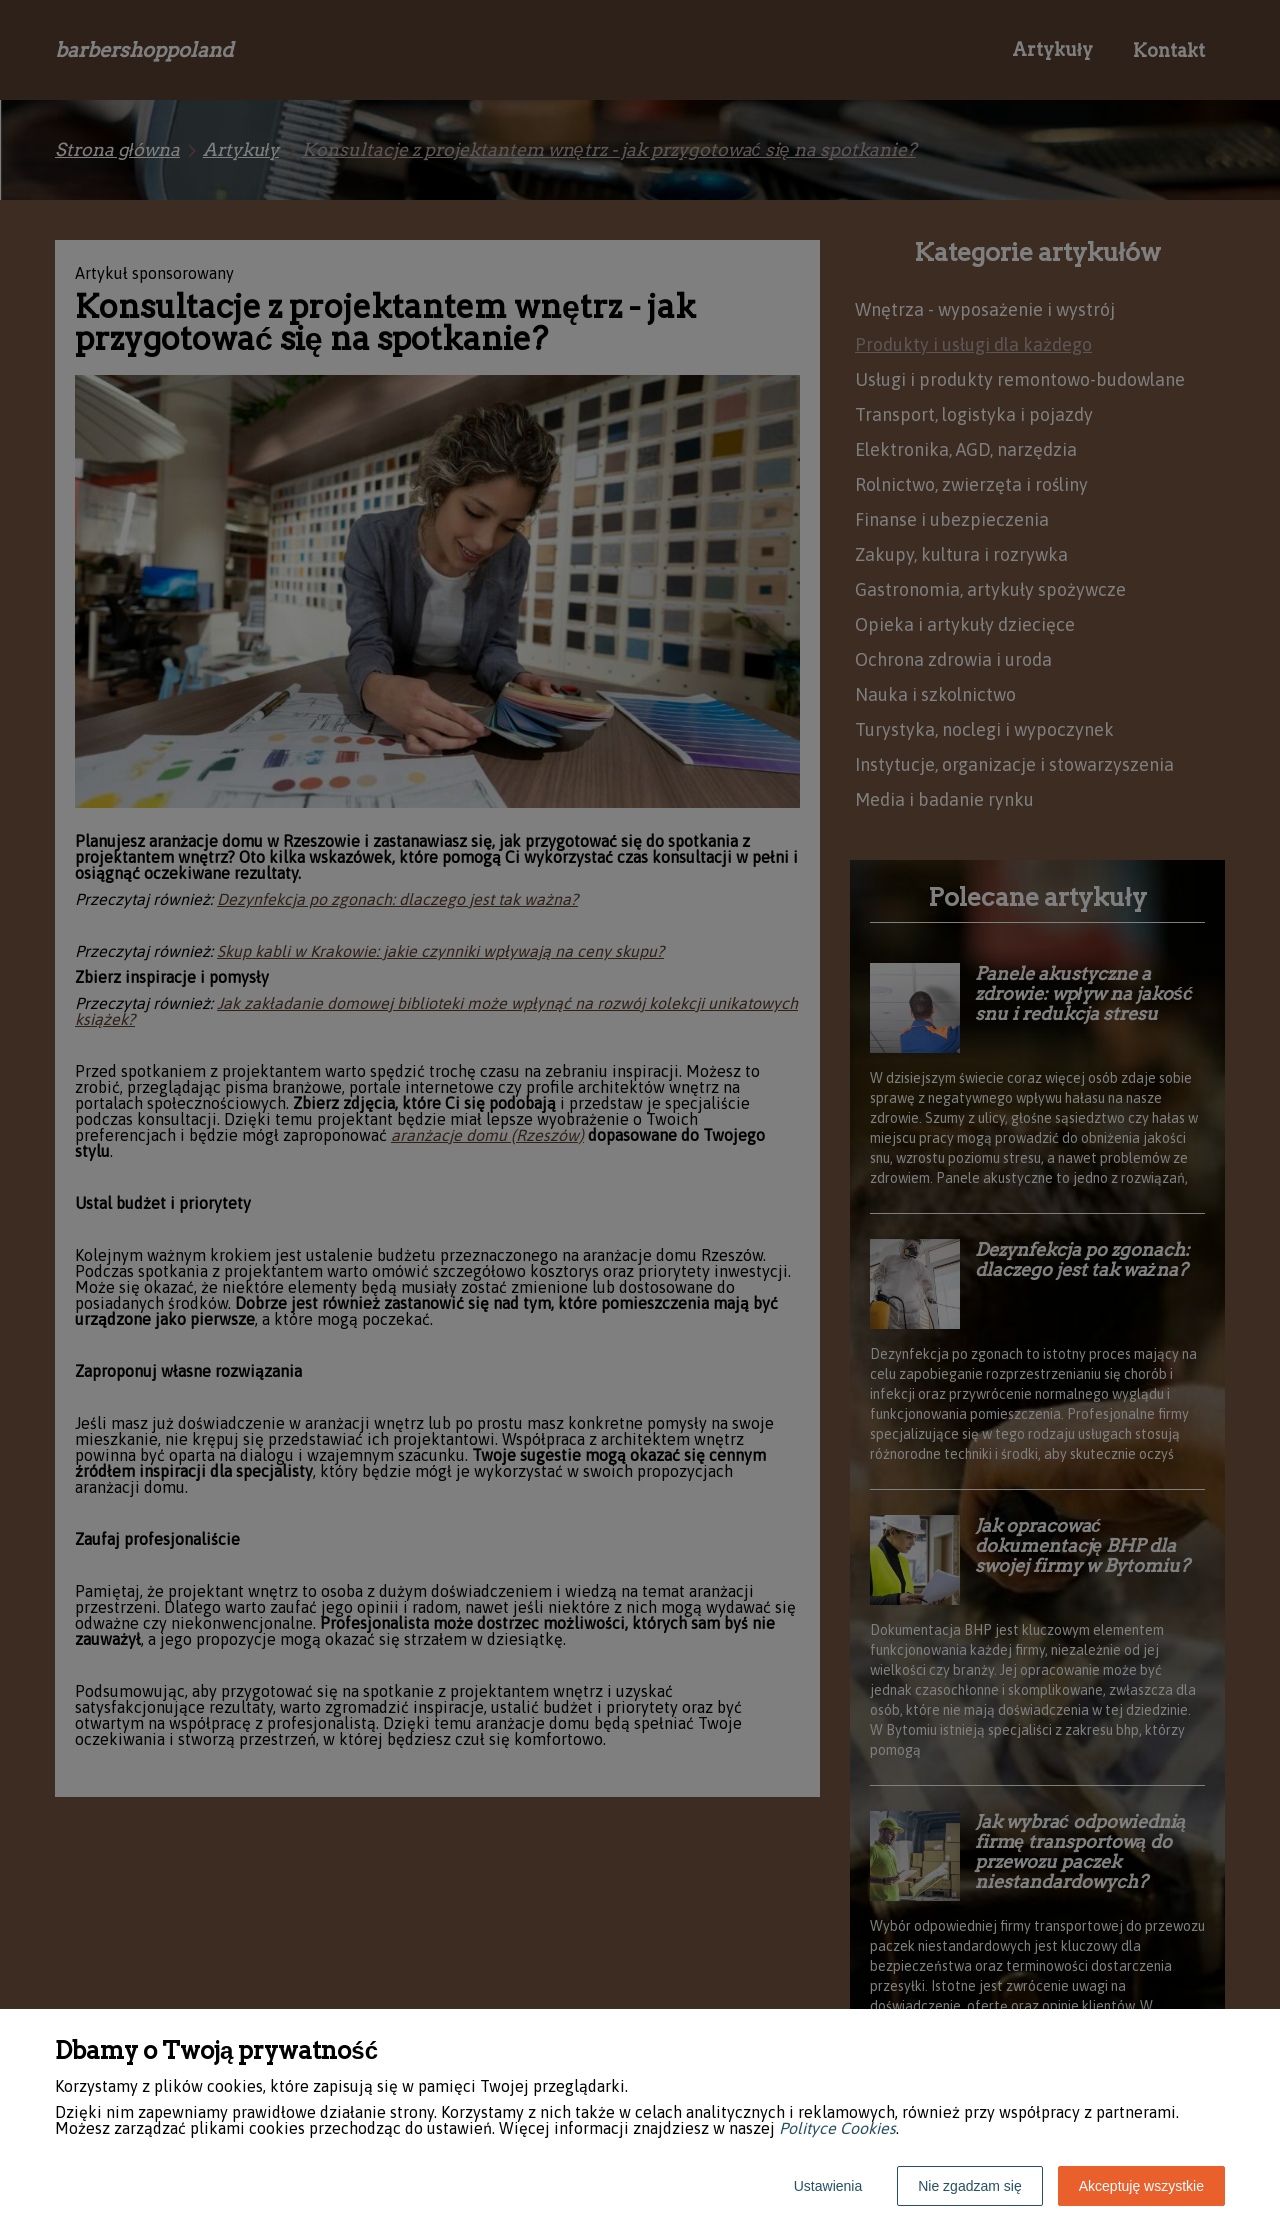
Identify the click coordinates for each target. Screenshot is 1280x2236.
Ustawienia (828, 2186)
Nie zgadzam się (970, 2186)
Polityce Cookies (837, 2128)
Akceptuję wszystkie (1141, 2186)
